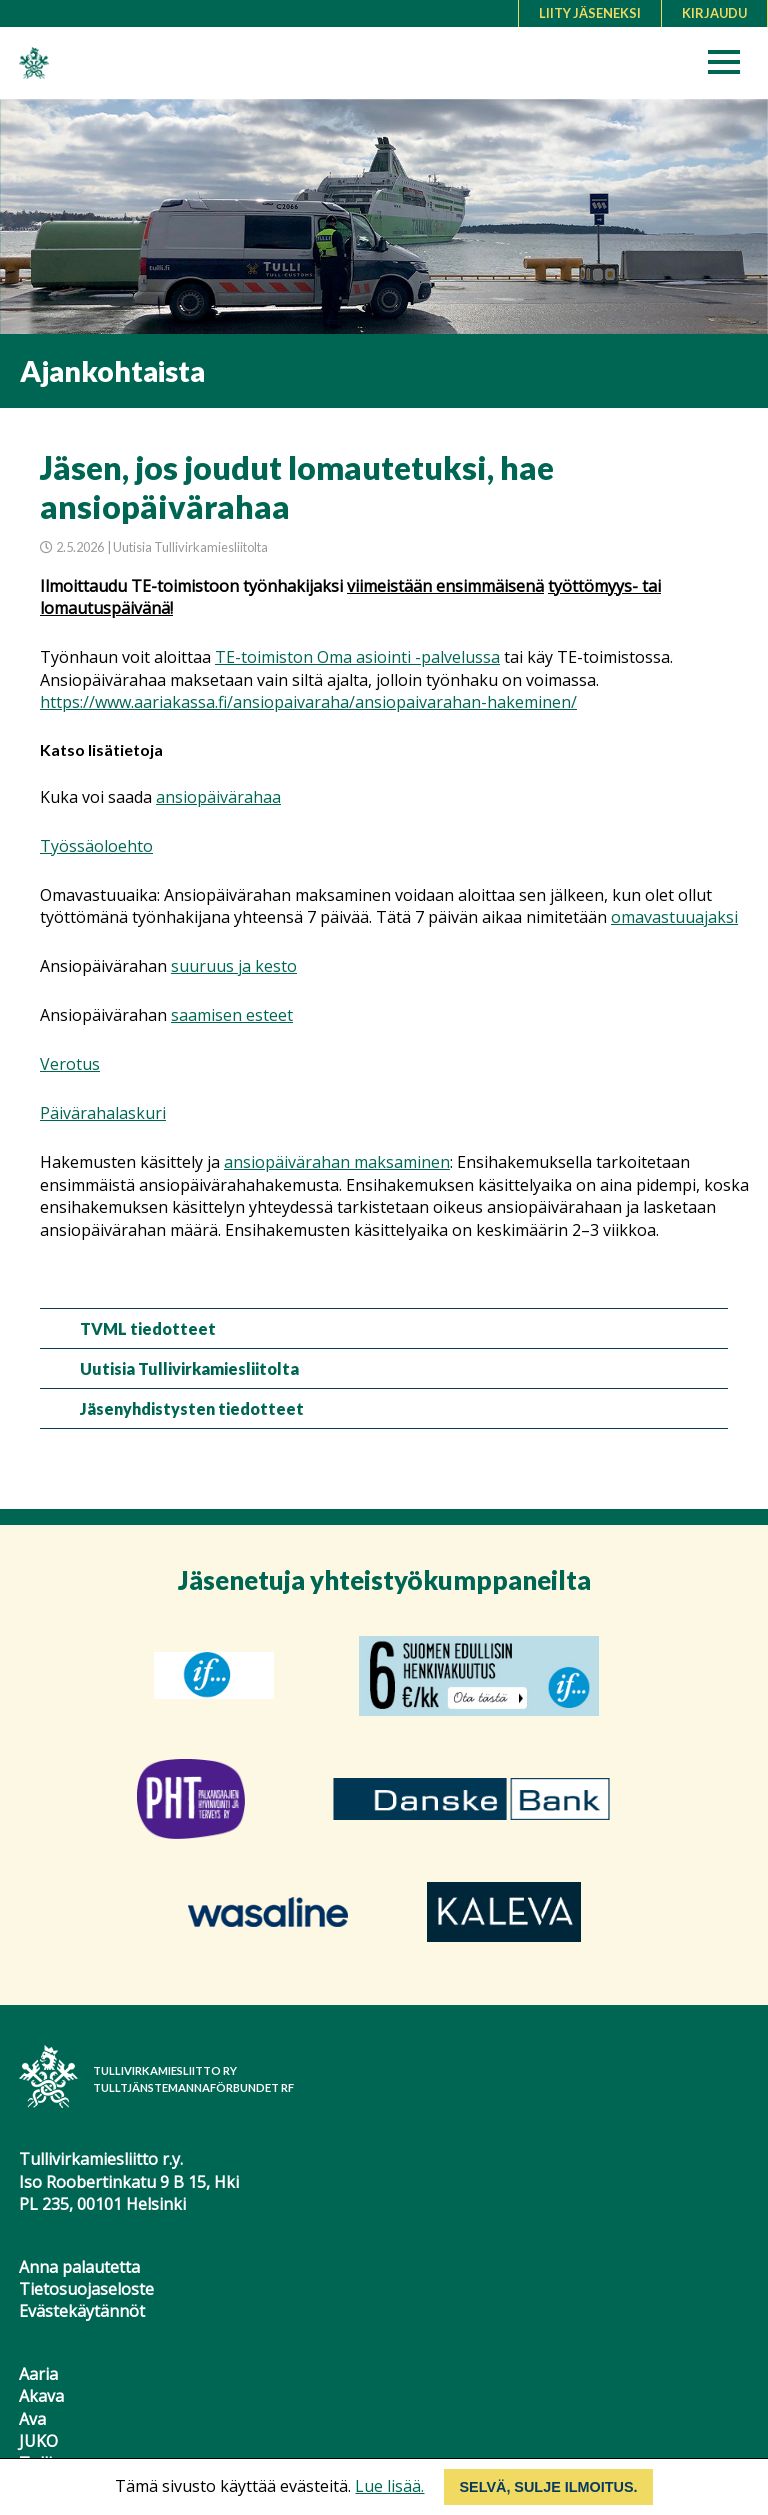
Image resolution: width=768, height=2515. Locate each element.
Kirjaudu (714, 13)
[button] (730, 67)
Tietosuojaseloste (86, 2289)
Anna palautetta (79, 2267)
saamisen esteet (232, 1015)
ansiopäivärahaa (218, 797)
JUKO (38, 2441)
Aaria (38, 2374)
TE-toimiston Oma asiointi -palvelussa (357, 657)
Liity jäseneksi (590, 13)
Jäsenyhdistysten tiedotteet (192, 1408)
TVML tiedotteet (148, 1328)
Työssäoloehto (96, 846)
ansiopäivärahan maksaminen (337, 1162)
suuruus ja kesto (234, 966)
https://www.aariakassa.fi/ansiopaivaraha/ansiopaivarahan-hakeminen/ (308, 702)
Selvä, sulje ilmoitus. (548, 2487)
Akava (41, 2396)
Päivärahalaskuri (103, 1113)
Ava (32, 2419)
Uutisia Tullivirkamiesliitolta (189, 1368)
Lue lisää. (389, 2486)
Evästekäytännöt (82, 2311)
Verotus (70, 1064)
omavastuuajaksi (674, 917)
